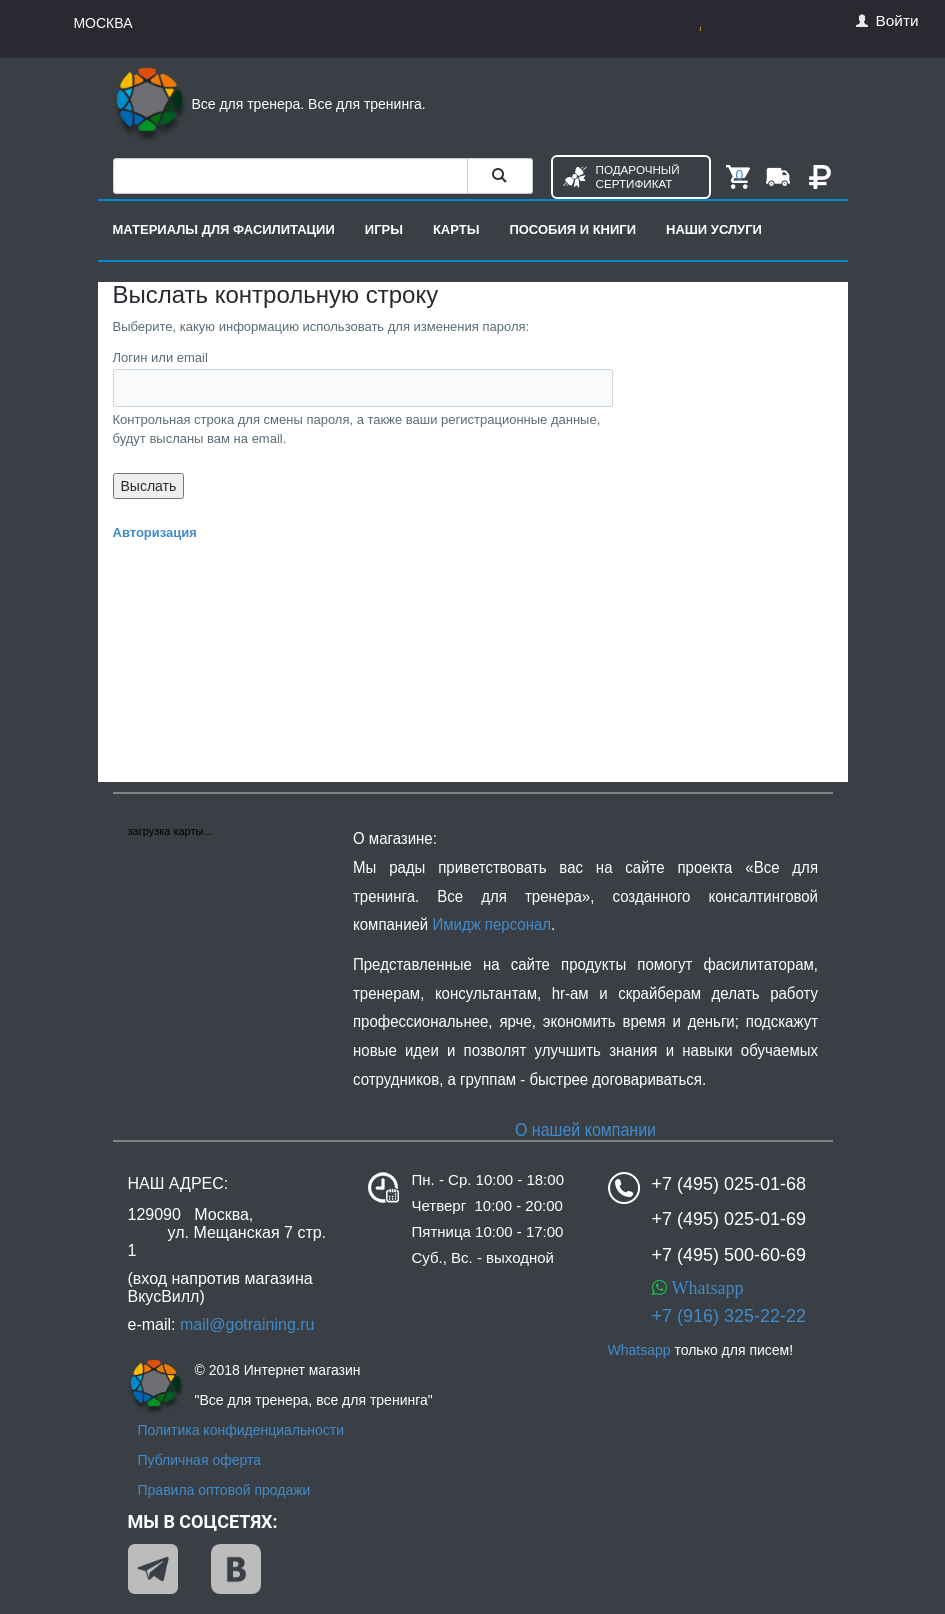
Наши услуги (714, 229)
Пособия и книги (572, 229)
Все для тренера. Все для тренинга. (269, 104)
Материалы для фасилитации (224, 229)
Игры (384, 229)
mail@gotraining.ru (247, 1324)
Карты (456, 229)
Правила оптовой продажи (224, 1490)
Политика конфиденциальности (241, 1430)
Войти (887, 20)
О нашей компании (584, 1129)
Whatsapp (705, 1288)
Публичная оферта (200, 1460)
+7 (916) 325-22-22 (729, 1316)
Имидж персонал (491, 924)
